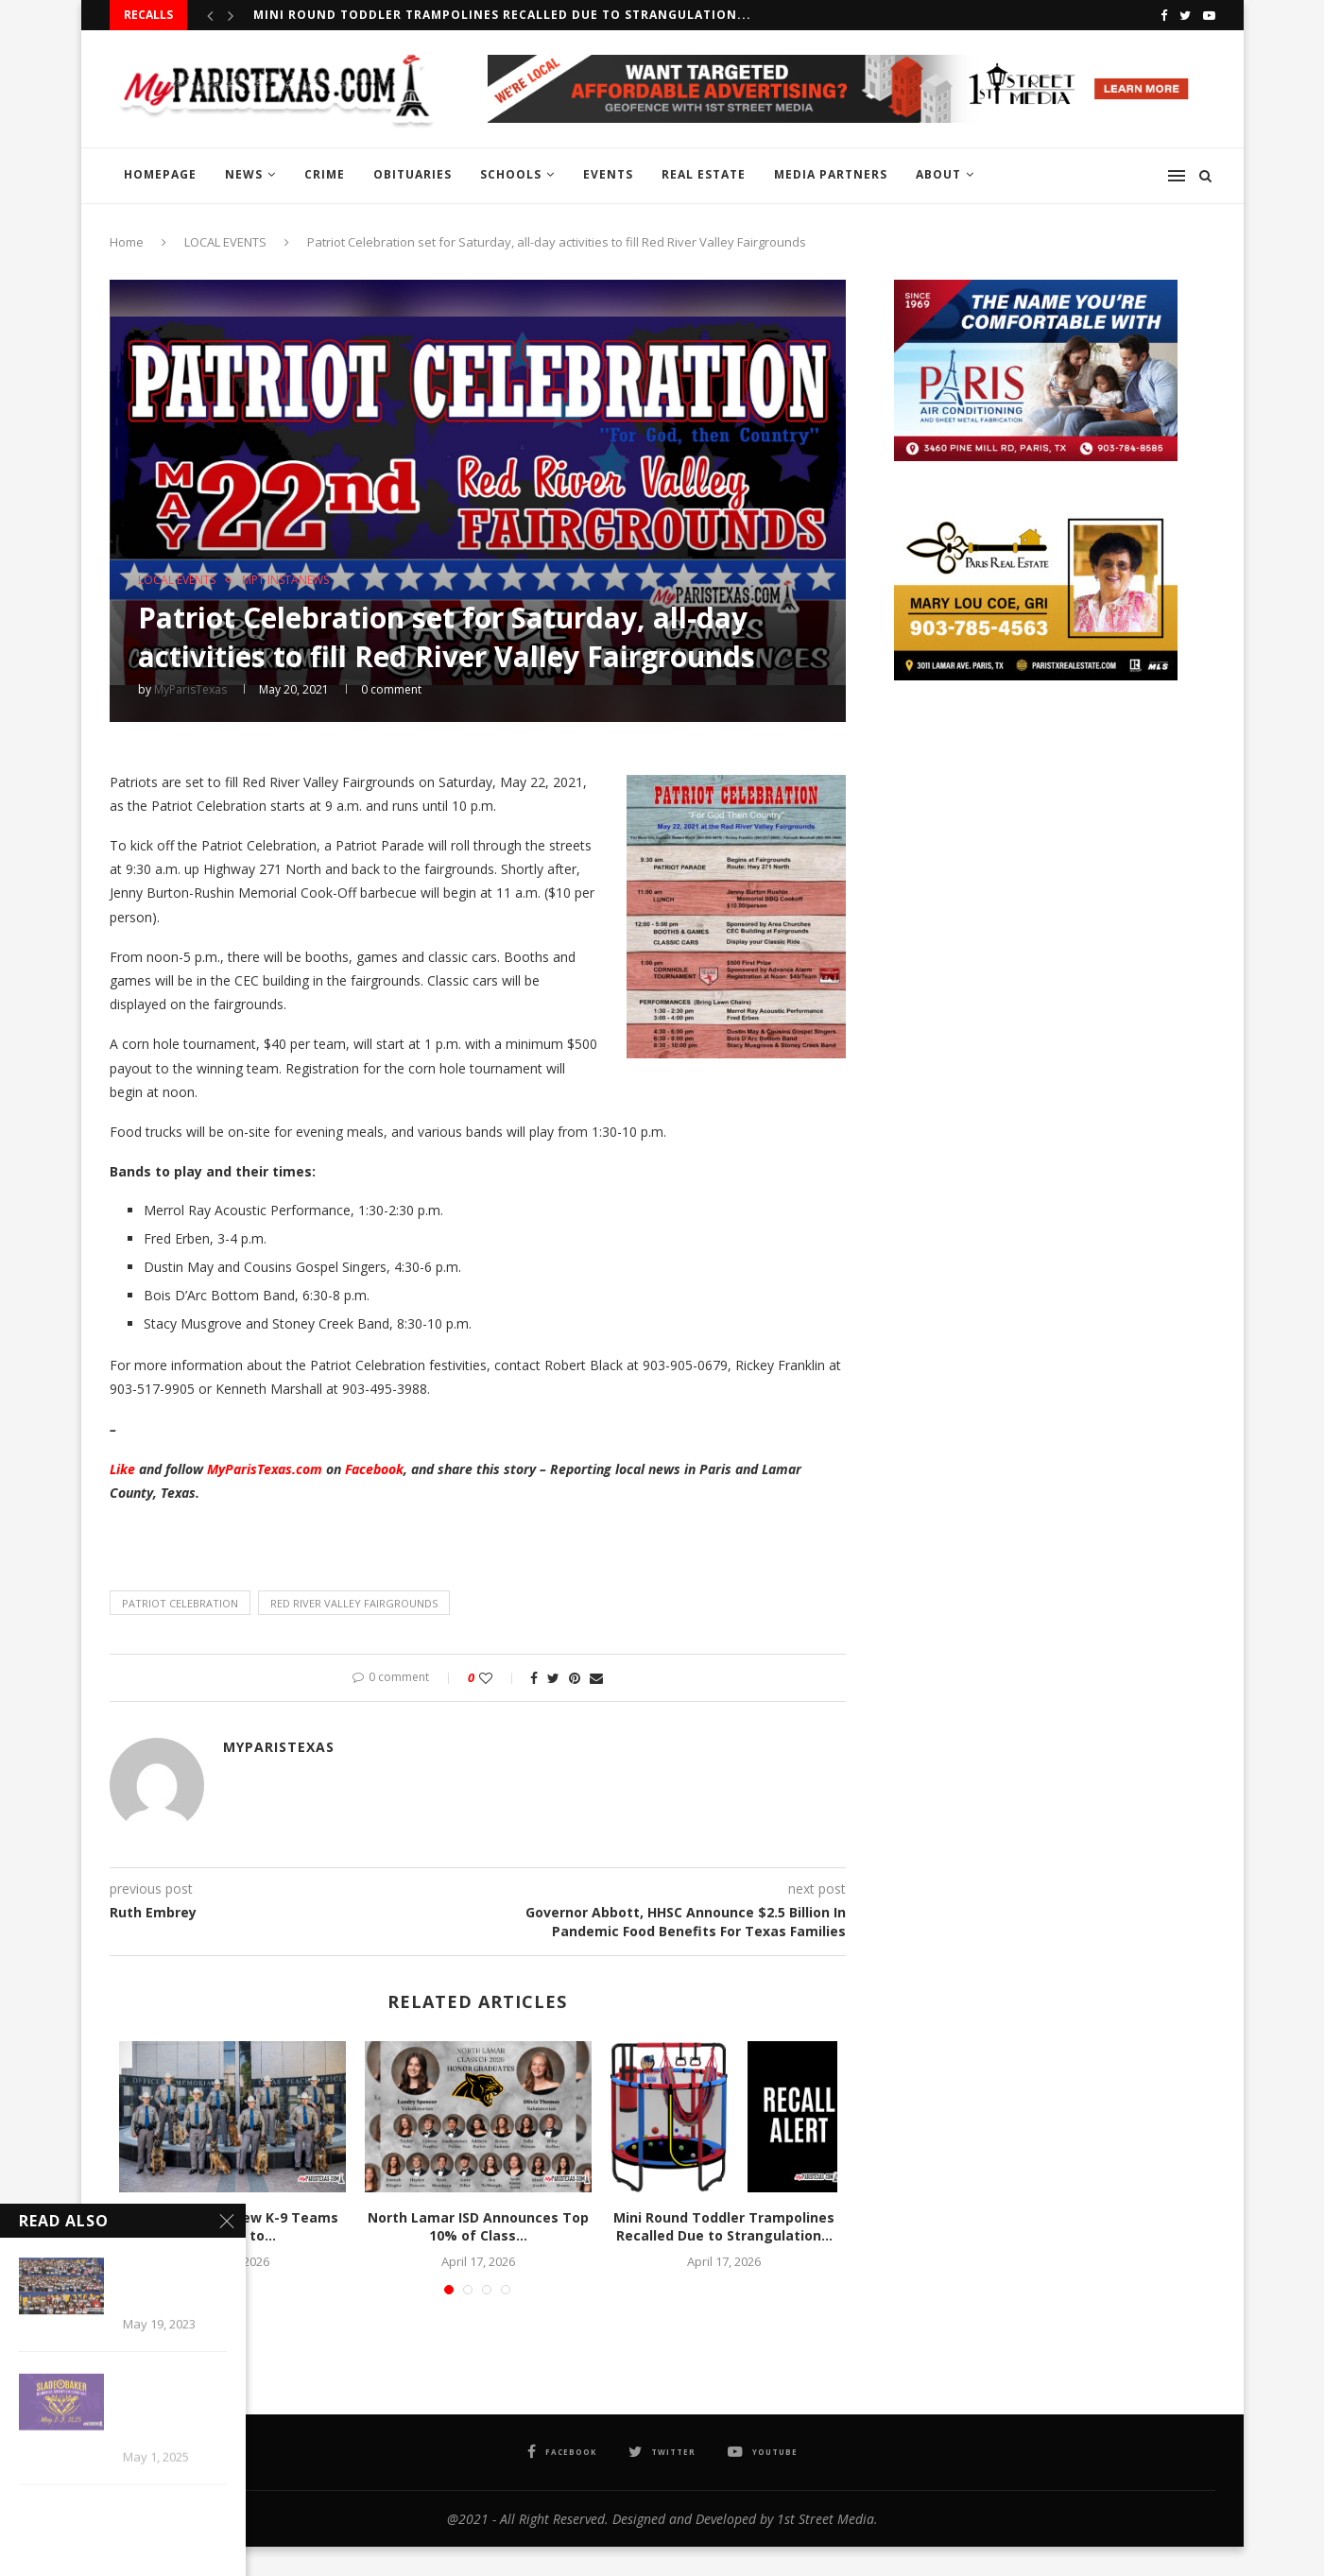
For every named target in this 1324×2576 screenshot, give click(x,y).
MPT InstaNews (285, 580)
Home (127, 241)
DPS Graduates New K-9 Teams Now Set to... (232, 2226)
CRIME (324, 174)
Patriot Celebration (180, 1603)
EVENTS (608, 174)
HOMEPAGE (160, 174)
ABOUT (938, 174)
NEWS (244, 174)
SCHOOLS (511, 174)
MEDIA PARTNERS (830, 174)
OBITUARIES (412, 174)
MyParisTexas (190, 689)
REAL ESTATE (704, 174)
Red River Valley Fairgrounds (354, 1603)
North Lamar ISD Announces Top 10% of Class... (478, 2226)
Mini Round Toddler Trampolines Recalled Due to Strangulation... (502, 15)
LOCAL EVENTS (225, 241)
